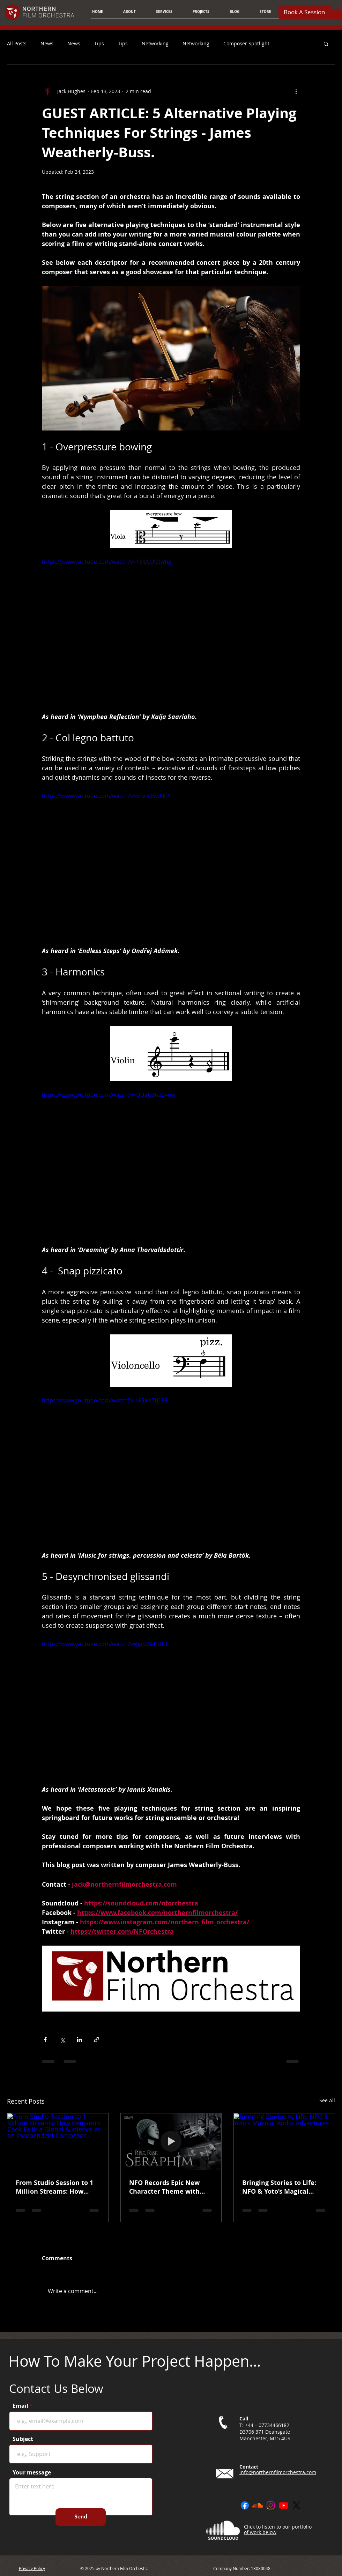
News (46, 43)
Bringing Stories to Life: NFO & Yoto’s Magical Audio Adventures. (279, 2187)
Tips (99, 43)
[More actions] (296, 91)
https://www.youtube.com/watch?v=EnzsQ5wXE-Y (106, 796)
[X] (296, 2505)
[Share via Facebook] (45, 2039)
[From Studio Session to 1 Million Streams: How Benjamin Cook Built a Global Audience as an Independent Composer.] (57, 2141)
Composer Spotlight (246, 43)
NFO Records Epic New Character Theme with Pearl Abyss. (164, 2187)
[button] (164, 12)
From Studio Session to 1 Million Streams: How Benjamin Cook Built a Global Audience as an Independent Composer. (54, 2187)
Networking (155, 43)
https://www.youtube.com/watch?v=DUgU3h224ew (108, 1095)
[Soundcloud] (257, 2505)
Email (20, 2406)
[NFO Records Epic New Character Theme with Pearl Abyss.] (171, 2141)
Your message (32, 2472)
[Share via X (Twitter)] (62, 2039)
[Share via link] (96, 2039)
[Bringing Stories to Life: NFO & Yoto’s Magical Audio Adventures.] (284, 2141)
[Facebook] (244, 2505)
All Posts (17, 43)
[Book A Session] (305, 12)
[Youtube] (283, 2505)
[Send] (80, 2517)
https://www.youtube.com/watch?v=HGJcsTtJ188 (105, 1400)
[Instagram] (270, 2505)
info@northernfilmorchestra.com (277, 2472)
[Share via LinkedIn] (79, 2039)
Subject (23, 2439)
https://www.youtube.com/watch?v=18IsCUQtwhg (106, 561)
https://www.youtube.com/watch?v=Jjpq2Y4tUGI (104, 1644)
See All (327, 2100)
